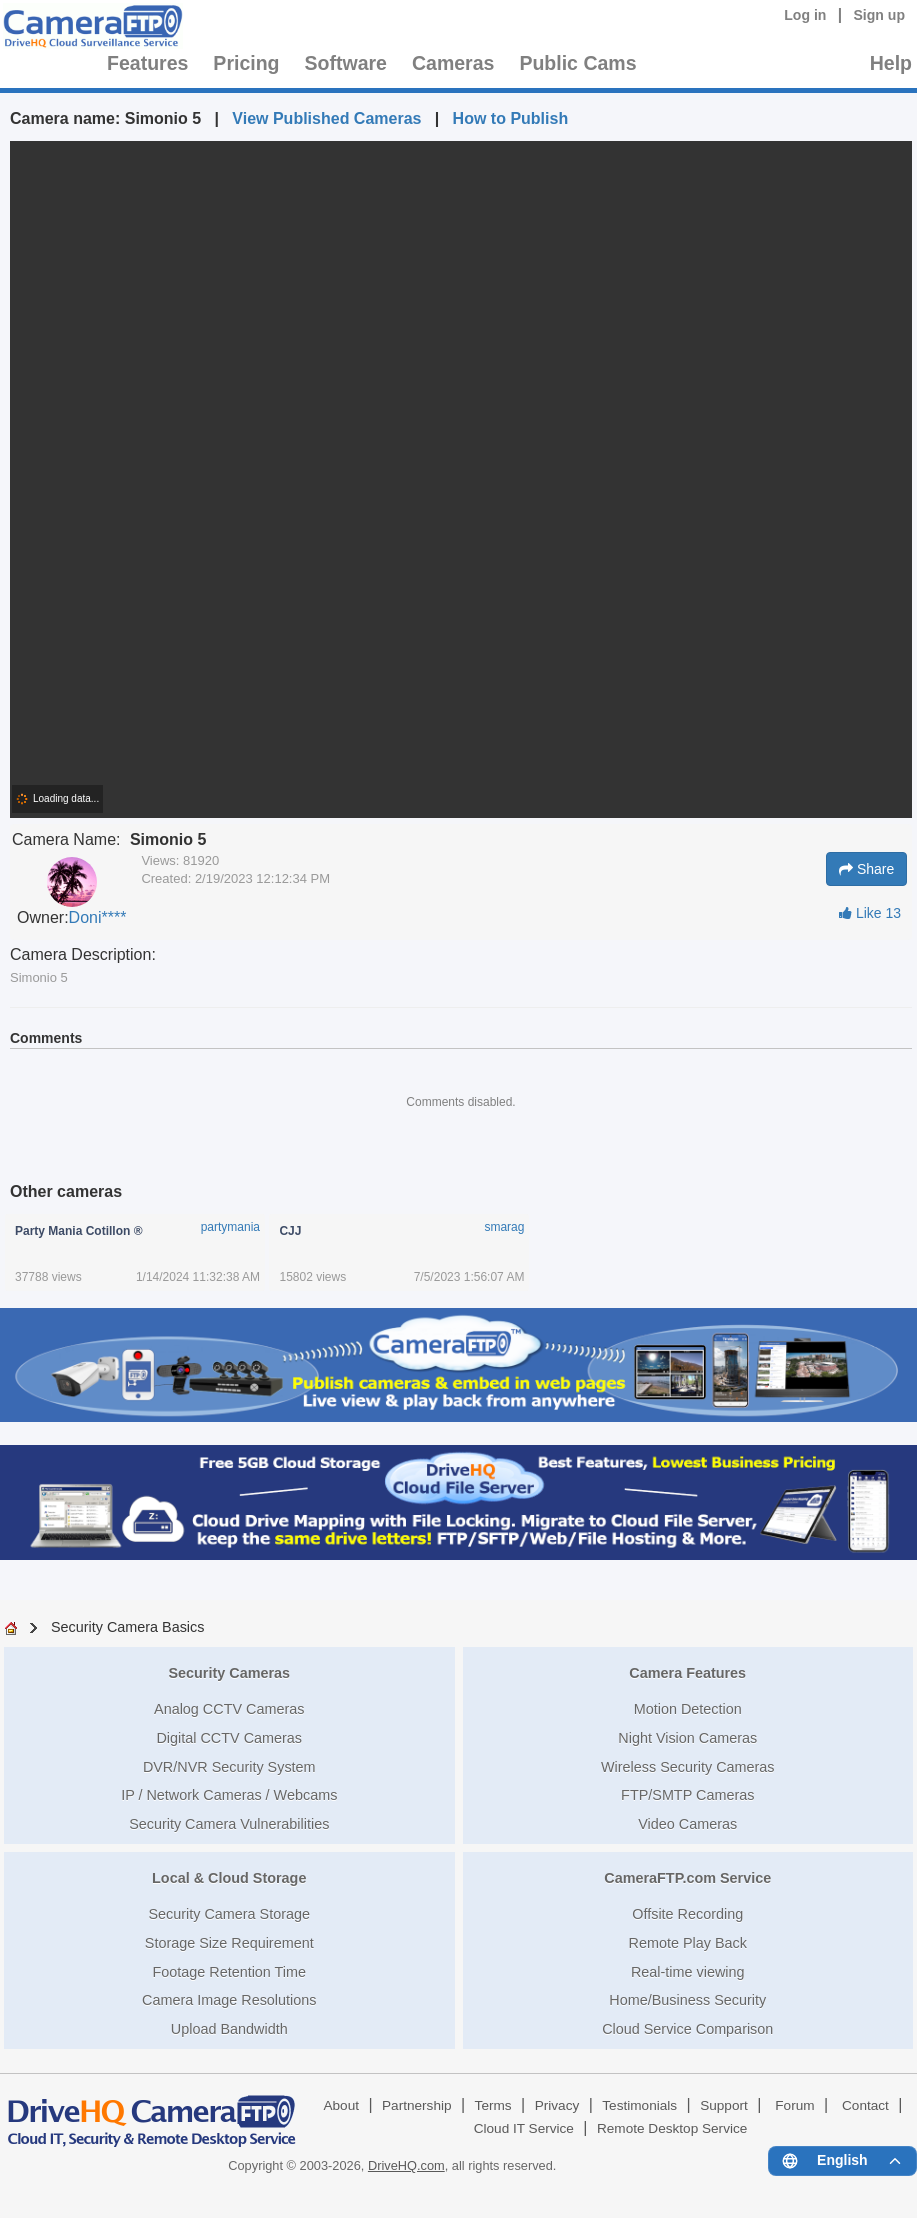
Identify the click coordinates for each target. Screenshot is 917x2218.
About (341, 2105)
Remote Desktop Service (672, 2128)
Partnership (417, 2105)
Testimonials (639, 2105)
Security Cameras (229, 1673)
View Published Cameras (326, 118)
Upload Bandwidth (229, 2029)
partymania (230, 1227)
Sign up (879, 15)
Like (870, 913)
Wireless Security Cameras (688, 1767)
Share (866, 869)
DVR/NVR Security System (229, 1767)
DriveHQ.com (406, 2165)
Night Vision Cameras (687, 1738)
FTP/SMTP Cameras (687, 1795)
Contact (865, 2105)
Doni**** (98, 917)
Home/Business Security (687, 2000)
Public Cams (577, 63)
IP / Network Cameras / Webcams (229, 1795)
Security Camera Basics (128, 1627)
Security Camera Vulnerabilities (229, 1824)
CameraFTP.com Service (687, 1878)
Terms (493, 2105)
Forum (794, 2105)
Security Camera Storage (229, 1914)
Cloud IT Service (524, 2128)
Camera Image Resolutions (229, 2000)
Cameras (453, 63)
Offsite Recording (687, 1914)
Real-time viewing (688, 1972)
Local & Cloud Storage (229, 1878)
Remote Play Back (688, 1943)
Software (346, 63)
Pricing (246, 63)
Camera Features (687, 1673)
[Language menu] (842, 2161)
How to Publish (511, 118)
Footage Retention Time (229, 1972)
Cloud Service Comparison (687, 2029)
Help (891, 63)
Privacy (557, 2105)
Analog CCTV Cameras (229, 1709)
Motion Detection (688, 1709)
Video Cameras (687, 1824)
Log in (805, 15)
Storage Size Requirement (229, 1943)
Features (147, 63)
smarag (504, 1227)
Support (724, 2105)
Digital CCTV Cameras (229, 1738)
